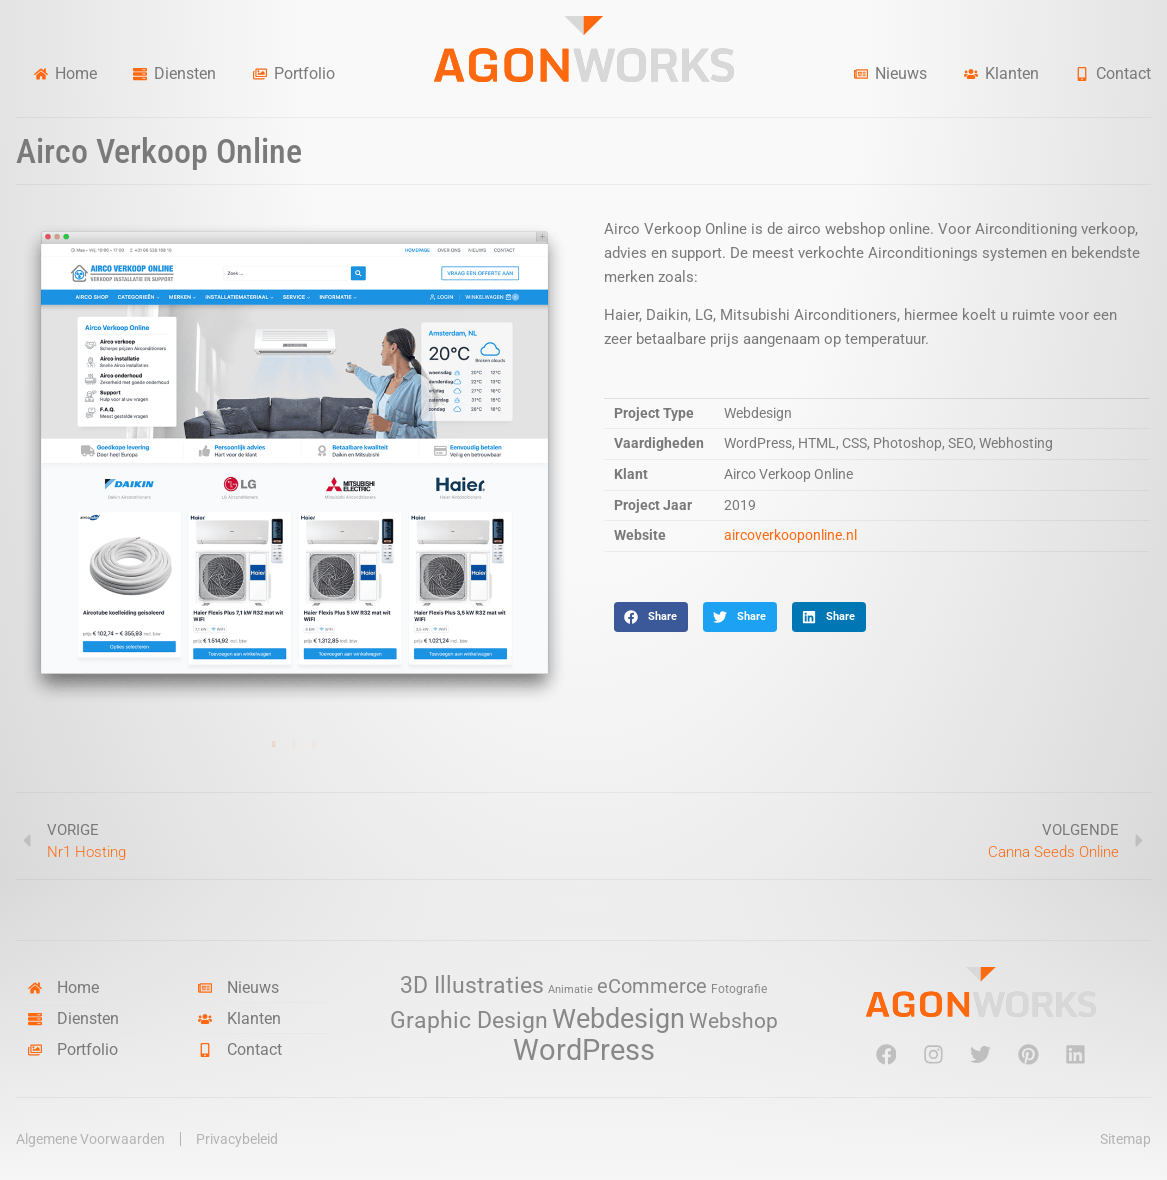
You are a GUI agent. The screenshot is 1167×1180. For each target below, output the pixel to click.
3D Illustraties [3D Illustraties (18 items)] (472, 985)
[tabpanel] (294, 463)
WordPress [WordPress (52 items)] (584, 1050)
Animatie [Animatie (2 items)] (570, 989)
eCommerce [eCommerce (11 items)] (652, 986)
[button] (651, 617)
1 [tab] (274, 745)
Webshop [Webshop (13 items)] (733, 1021)
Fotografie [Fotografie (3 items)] (739, 988)
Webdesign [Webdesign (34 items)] (618, 1018)
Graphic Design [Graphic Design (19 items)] (469, 1020)
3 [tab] (314, 745)
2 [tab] (294, 745)
